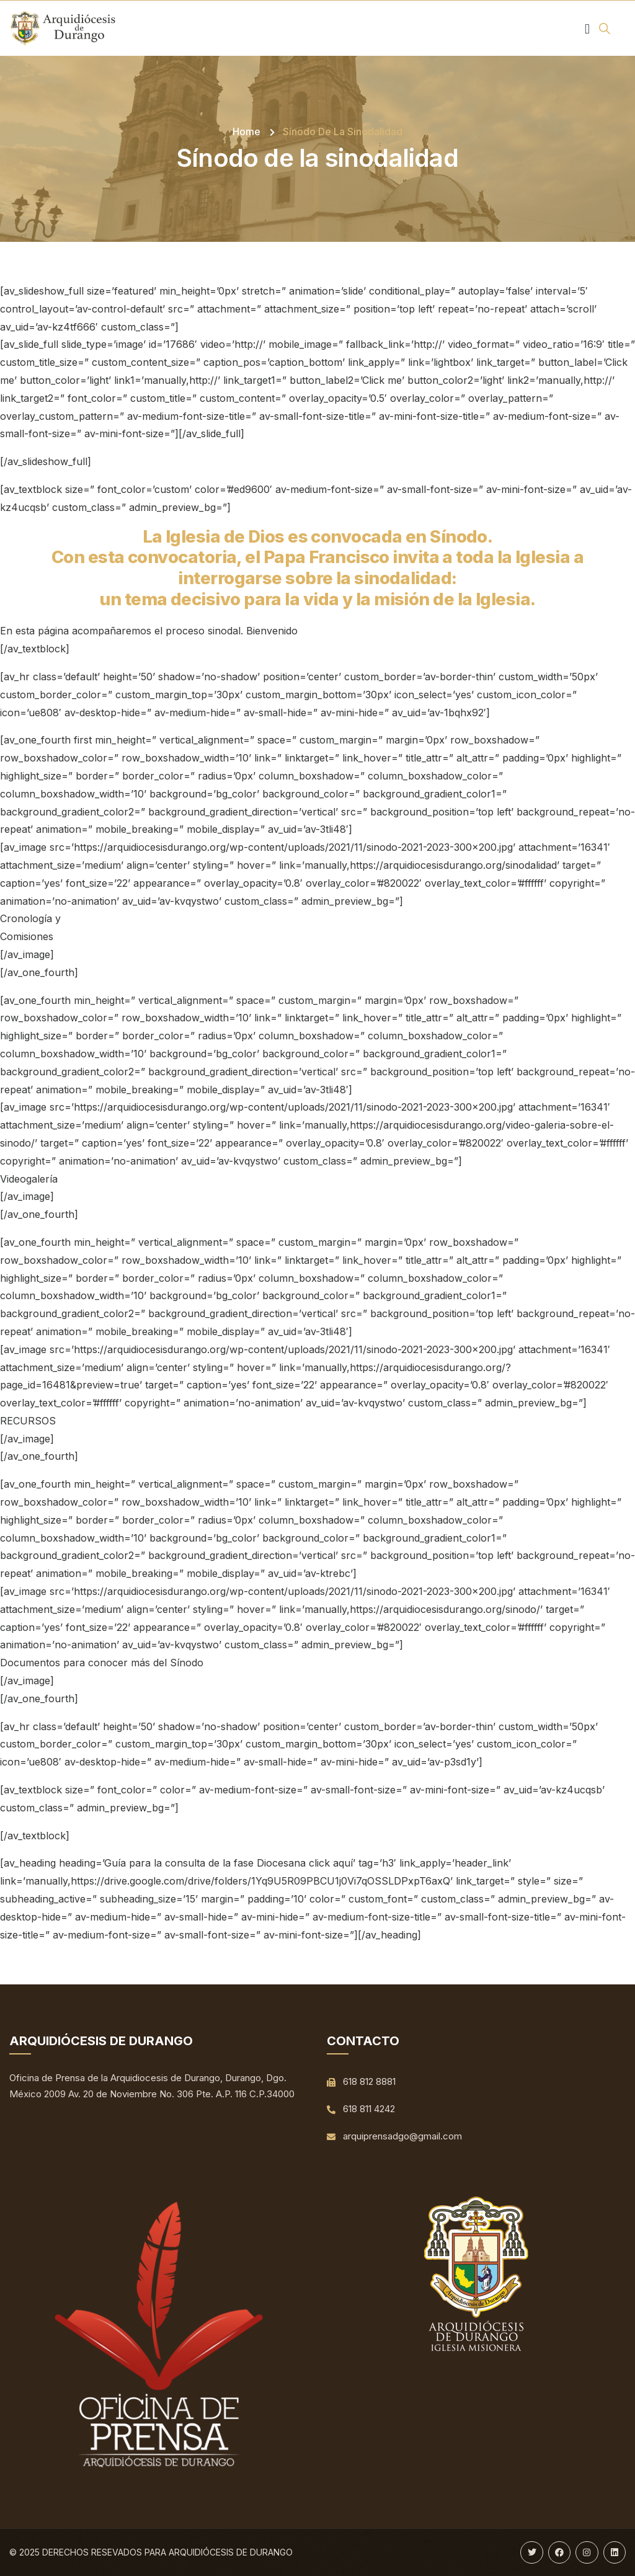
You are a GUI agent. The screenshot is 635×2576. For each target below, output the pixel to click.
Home (246, 131)
